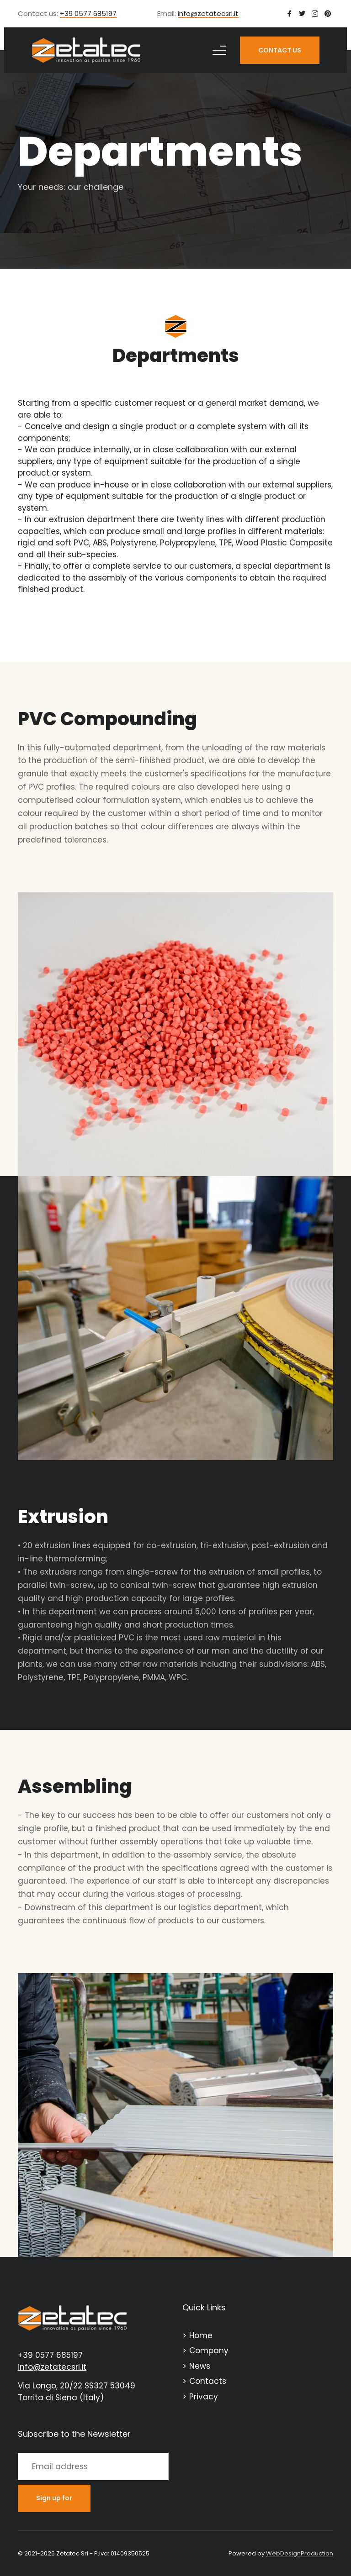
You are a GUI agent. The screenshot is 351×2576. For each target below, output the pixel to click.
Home (201, 2335)
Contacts (207, 2381)
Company (209, 2350)
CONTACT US (279, 50)
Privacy (203, 2396)
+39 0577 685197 (88, 14)
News (199, 2366)
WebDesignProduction (299, 2553)
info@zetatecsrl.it (208, 14)
